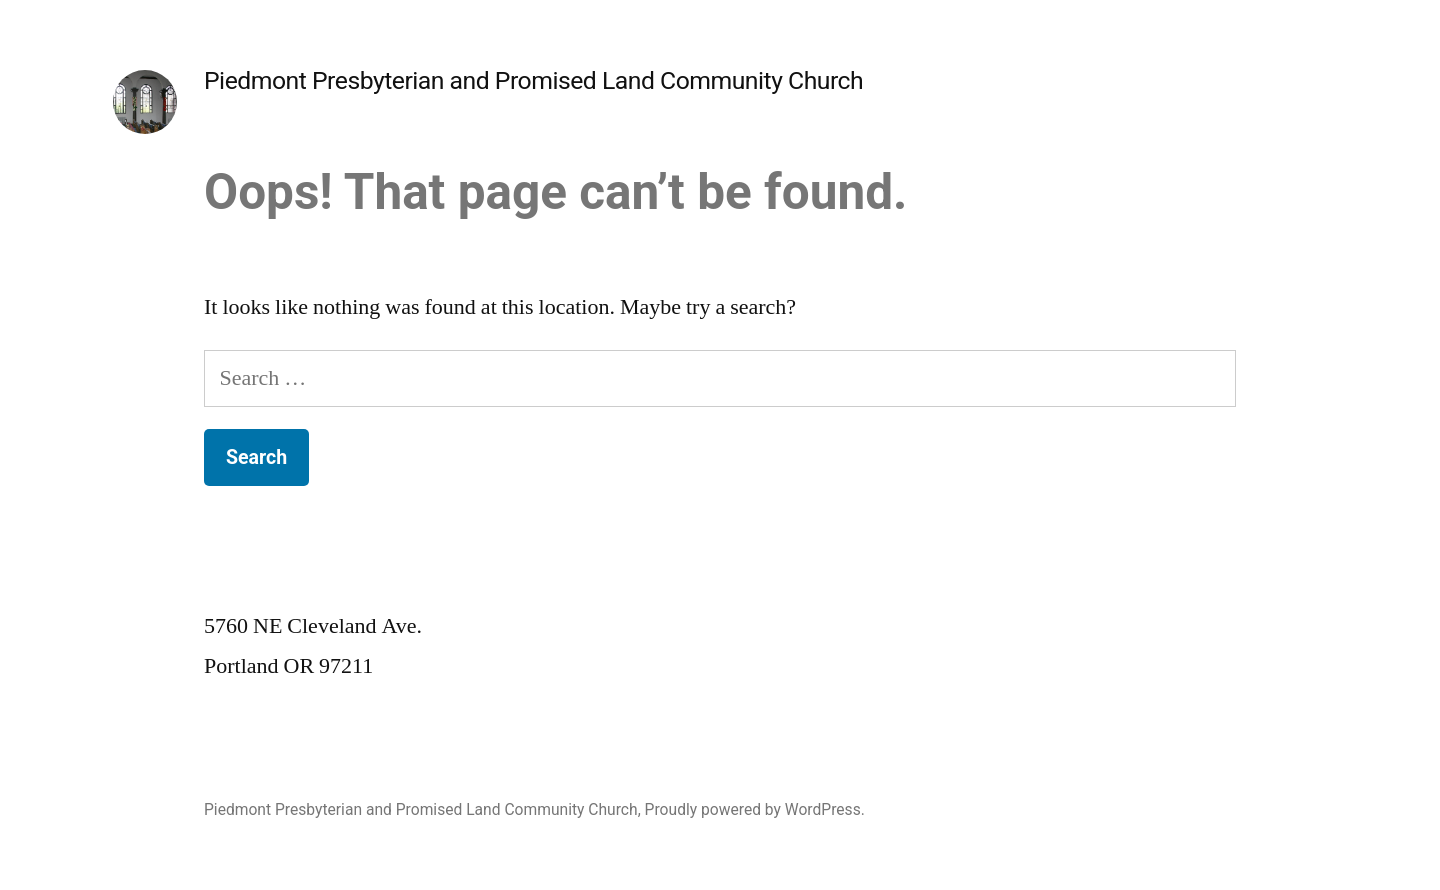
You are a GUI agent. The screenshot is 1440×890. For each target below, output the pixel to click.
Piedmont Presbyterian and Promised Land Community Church (533, 80)
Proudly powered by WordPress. (755, 809)
